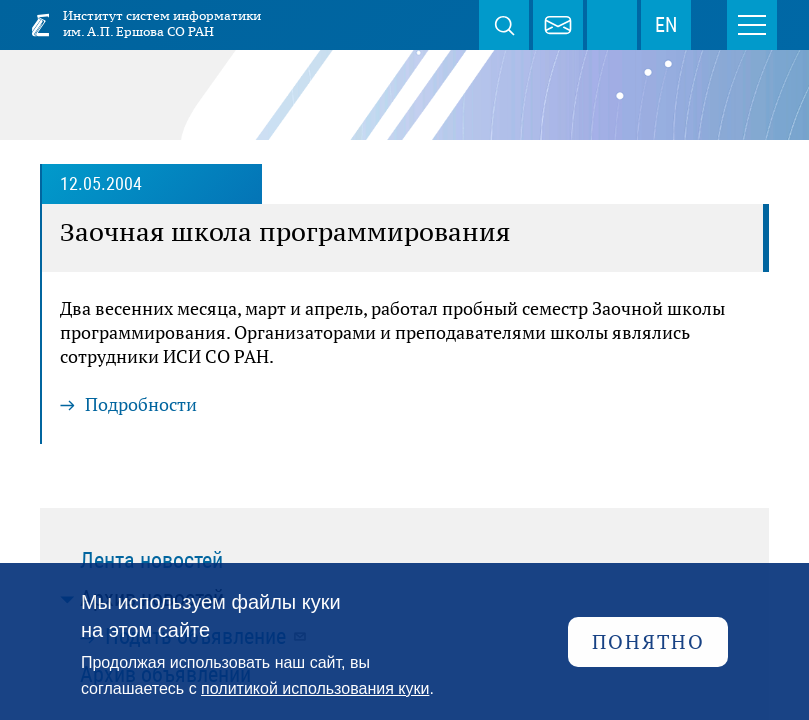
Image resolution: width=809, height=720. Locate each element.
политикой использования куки (315, 688)
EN (666, 25)
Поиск (504, 25)
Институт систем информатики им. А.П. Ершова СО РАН (162, 23)
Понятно (648, 641)
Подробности (141, 404)
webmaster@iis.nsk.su (558, 25)
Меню (752, 25)
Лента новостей (151, 560)
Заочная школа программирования (285, 232)
